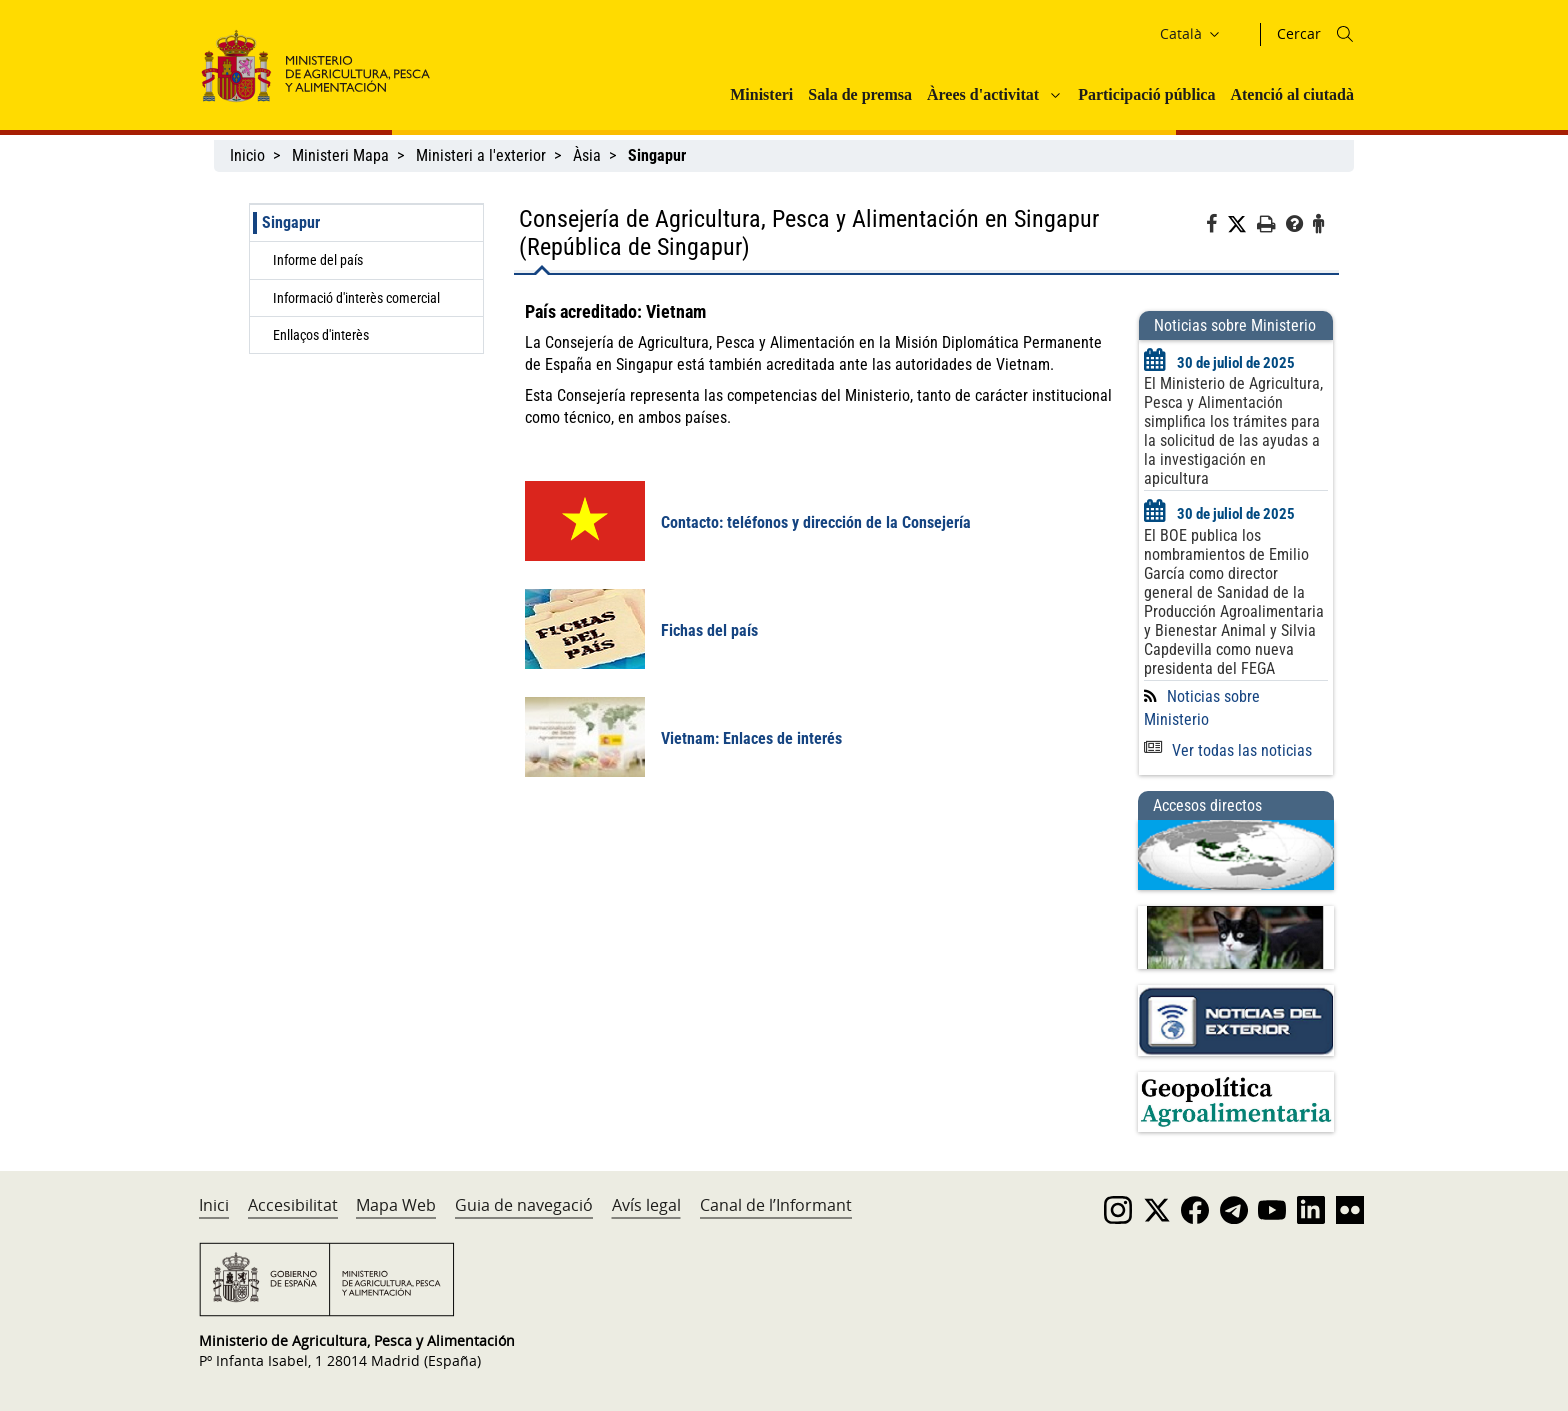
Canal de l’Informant (776, 1205)
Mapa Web (396, 1205)
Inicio (247, 155)
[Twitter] (1242, 225)
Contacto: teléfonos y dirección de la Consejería (816, 522)
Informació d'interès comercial (356, 298)
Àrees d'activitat (983, 94)
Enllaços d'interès (321, 335)
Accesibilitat (293, 1205)
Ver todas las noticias (1228, 750)
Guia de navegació (524, 1205)
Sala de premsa (860, 94)
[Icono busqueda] (1345, 34)
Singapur (291, 222)
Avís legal (646, 1205)
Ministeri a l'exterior (481, 155)
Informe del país (318, 260)
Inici (214, 1205)
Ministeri (761, 94)
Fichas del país (709, 630)
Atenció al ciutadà (1292, 94)
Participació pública (1146, 94)
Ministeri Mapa (340, 155)
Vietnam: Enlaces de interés (751, 738)
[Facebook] (1216, 227)
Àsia (587, 155)
